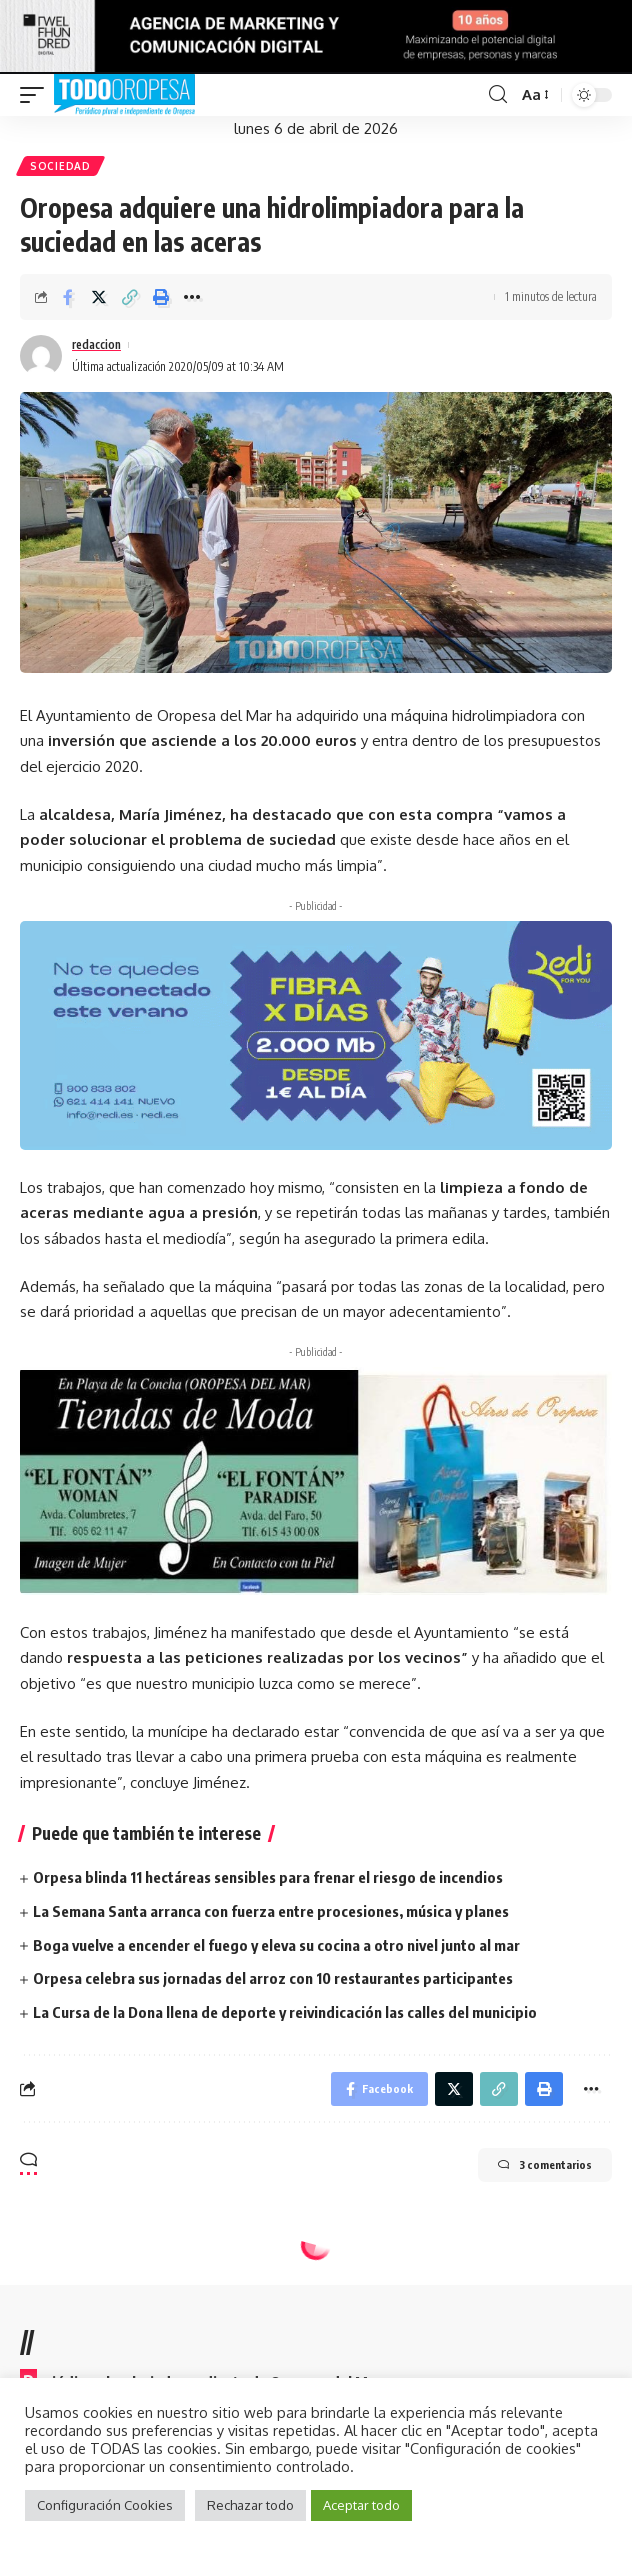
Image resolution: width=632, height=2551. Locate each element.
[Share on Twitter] (99, 297)
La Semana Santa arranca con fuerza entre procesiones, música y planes (271, 1911)
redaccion (96, 344)
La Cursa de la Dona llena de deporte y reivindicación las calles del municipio (285, 2012)
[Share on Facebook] (68, 297)
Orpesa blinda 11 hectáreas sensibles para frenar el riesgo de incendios (268, 1877)
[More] (192, 297)
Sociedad (60, 166)
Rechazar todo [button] (250, 2505)
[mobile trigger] (37, 95)
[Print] (161, 297)
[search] (498, 94)
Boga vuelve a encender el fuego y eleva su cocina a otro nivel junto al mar (276, 1945)
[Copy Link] (130, 297)
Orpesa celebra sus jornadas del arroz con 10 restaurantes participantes (273, 1978)
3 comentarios (545, 2165)
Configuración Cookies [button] (105, 2505)
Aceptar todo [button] (361, 2505)
